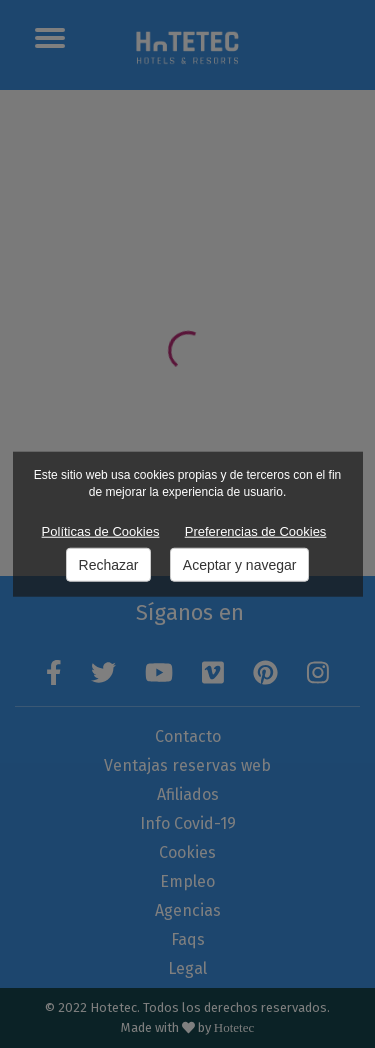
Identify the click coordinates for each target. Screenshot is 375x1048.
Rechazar (109, 564)
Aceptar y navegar (240, 564)
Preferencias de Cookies (256, 531)
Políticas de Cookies (101, 531)
